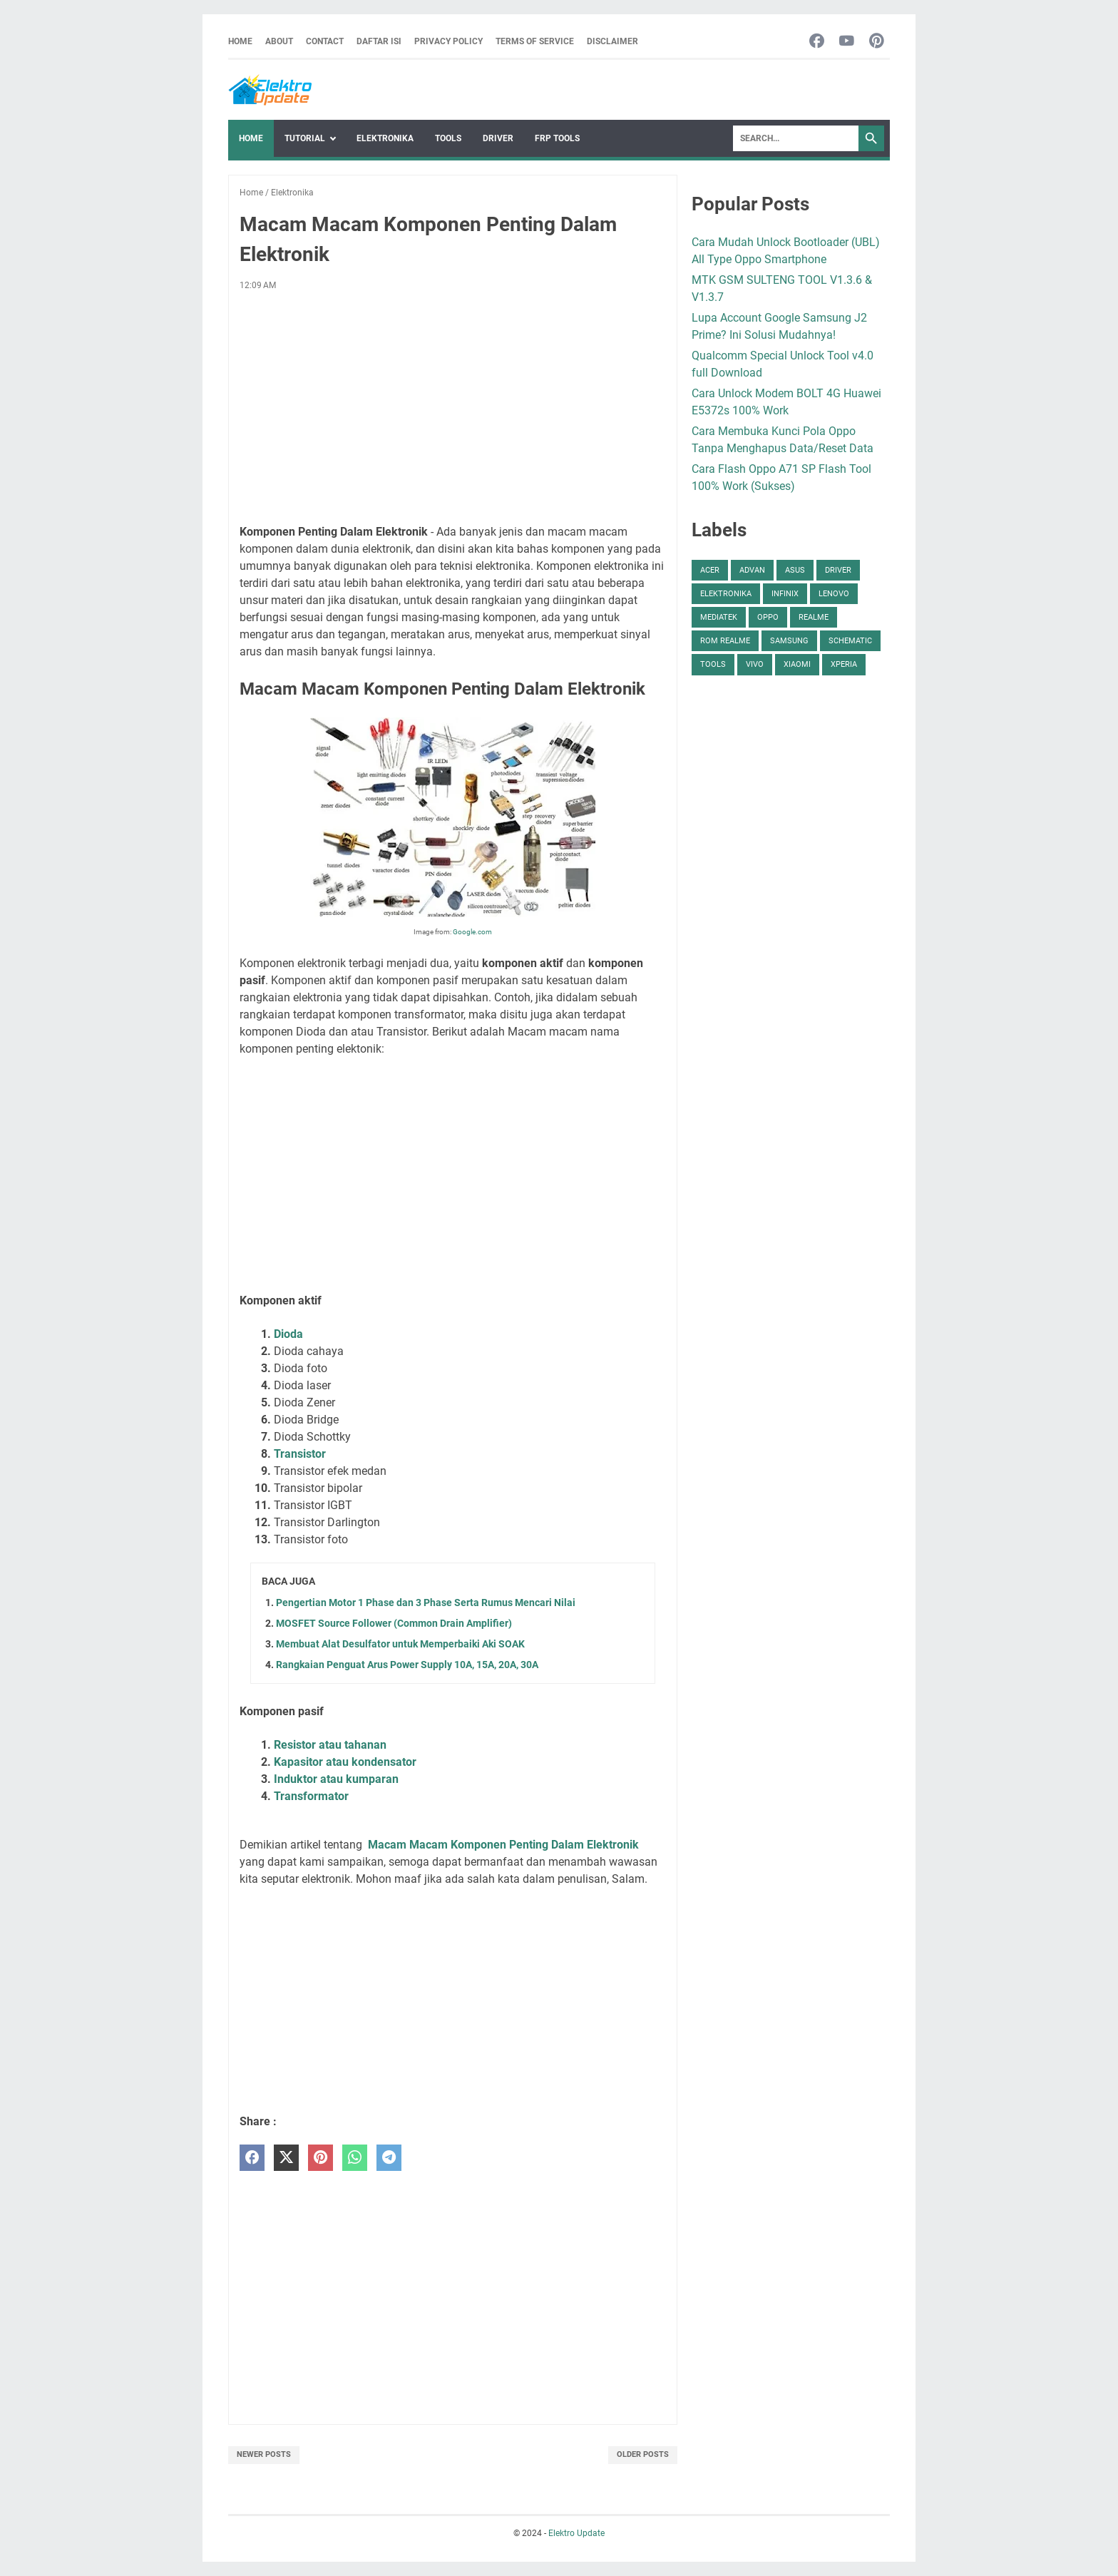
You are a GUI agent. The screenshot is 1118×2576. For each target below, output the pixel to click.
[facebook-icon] (817, 41)
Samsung (789, 640)
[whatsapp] (354, 2158)
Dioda (288, 1334)
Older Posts (643, 2454)
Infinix (785, 593)
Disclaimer (612, 41)
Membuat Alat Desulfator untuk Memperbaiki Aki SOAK (400, 1644)
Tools (448, 138)
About (279, 41)
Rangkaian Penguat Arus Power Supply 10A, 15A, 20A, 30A (407, 1664)
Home (240, 41)
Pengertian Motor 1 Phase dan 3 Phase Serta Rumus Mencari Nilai (425, 1602)
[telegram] (388, 2158)
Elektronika (385, 138)
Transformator (311, 1796)
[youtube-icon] (847, 41)
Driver (498, 138)
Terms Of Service (535, 41)
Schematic (850, 640)
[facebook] (252, 2158)
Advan (752, 570)
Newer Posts (264, 2454)
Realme (814, 617)
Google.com (472, 932)
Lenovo (834, 593)
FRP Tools (557, 138)
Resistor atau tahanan (330, 1745)
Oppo (768, 617)
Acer (709, 570)
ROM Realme (725, 640)
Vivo (755, 664)
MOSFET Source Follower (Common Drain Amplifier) (394, 1623)
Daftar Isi (379, 41)
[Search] (795, 138)
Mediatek (718, 617)
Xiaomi (797, 664)
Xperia (844, 664)
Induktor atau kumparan (336, 1779)
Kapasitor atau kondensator (345, 1762)
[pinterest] (320, 2158)
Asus (795, 570)
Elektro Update (576, 2533)
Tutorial (304, 138)
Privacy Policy (448, 41)
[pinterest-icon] (877, 41)
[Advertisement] (453, 408)
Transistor (300, 1454)
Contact (325, 41)
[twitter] (286, 2158)
